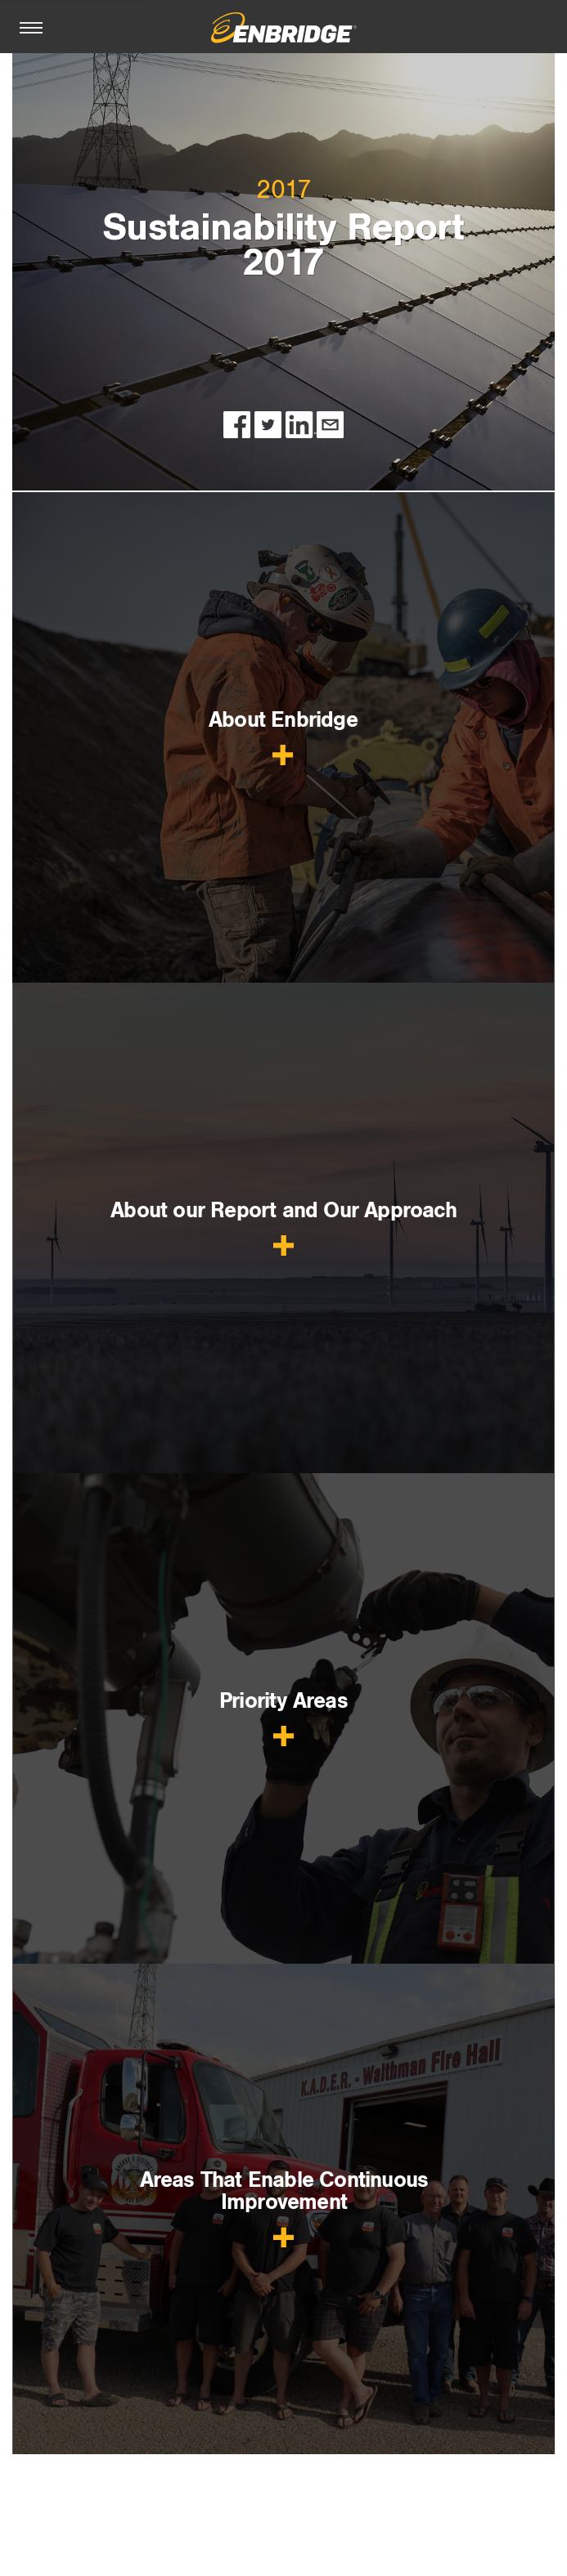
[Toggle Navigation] (31, 25)
